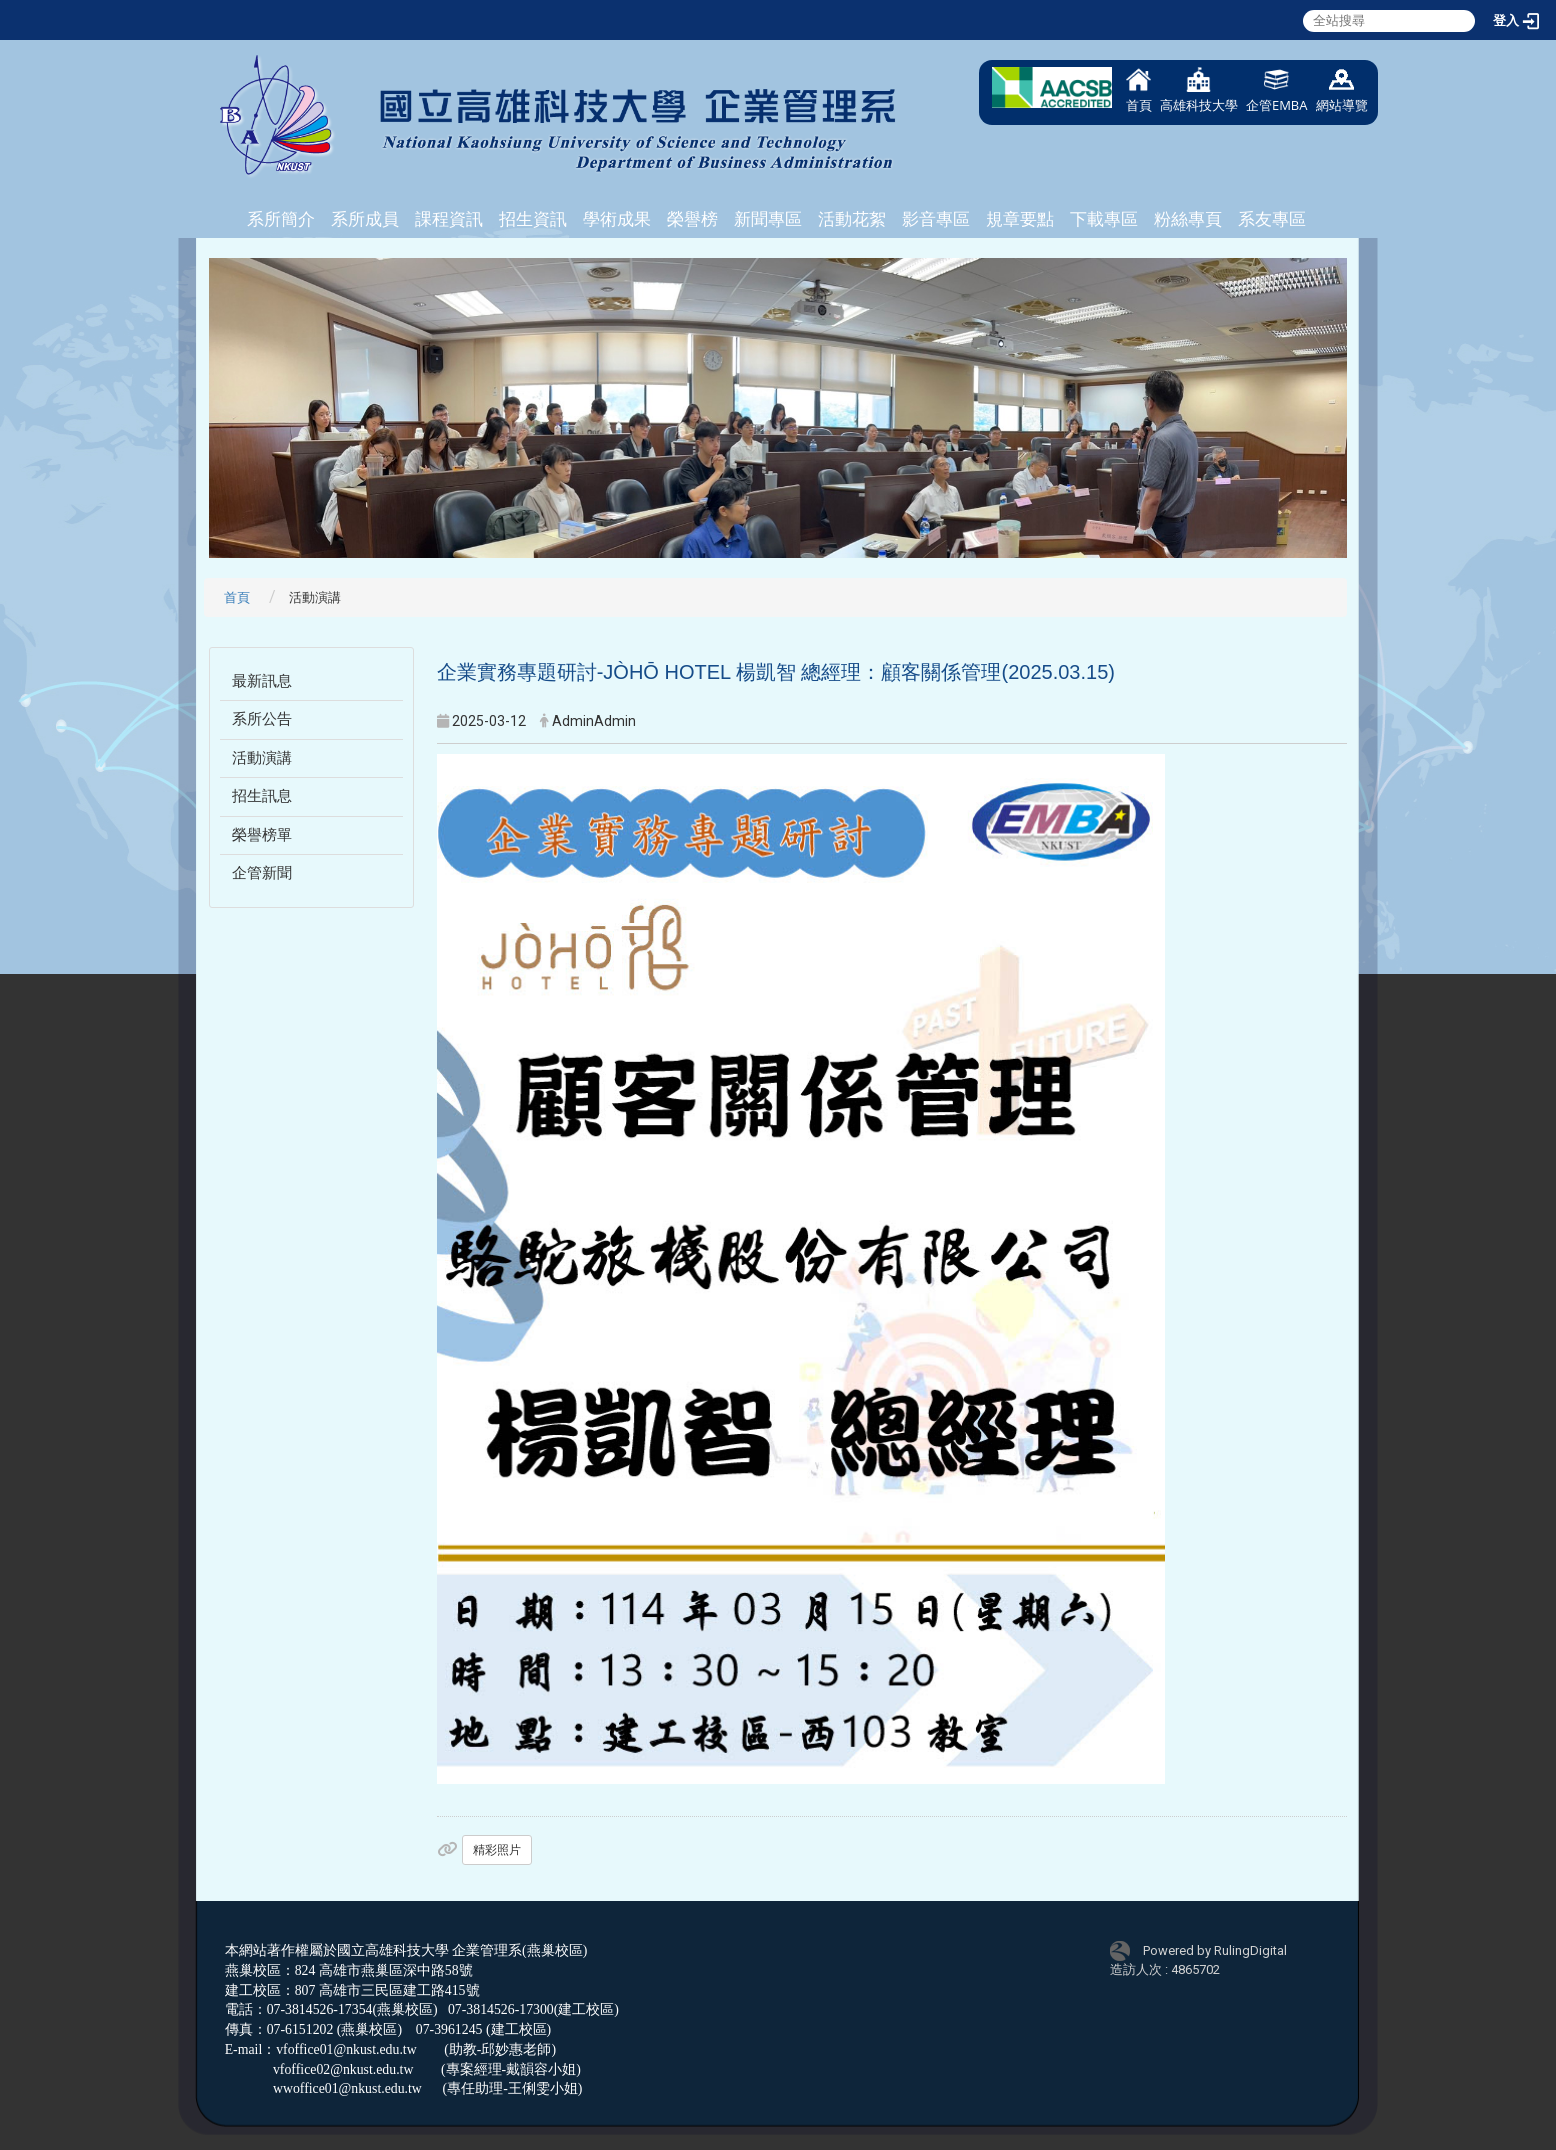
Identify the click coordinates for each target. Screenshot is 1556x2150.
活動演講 (262, 758)
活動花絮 (852, 219)
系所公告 (262, 719)
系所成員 (365, 219)
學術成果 (617, 219)
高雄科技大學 (1199, 90)
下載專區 (1104, 219)
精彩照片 (497, 1850)
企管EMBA (1277, 90)
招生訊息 (262, 796)
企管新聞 (262, 873)
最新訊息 (262, 681)
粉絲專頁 (1188, 219)
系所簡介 (281, 219)
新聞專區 (768, 219)
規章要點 (1020, 219)
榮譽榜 (692, 219)
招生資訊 (533, 219)
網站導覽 (1342, 90)
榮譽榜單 (262, 835)
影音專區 (936, 219)
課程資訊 (449, 219)
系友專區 (1272, 219)
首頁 (1139, 90)
